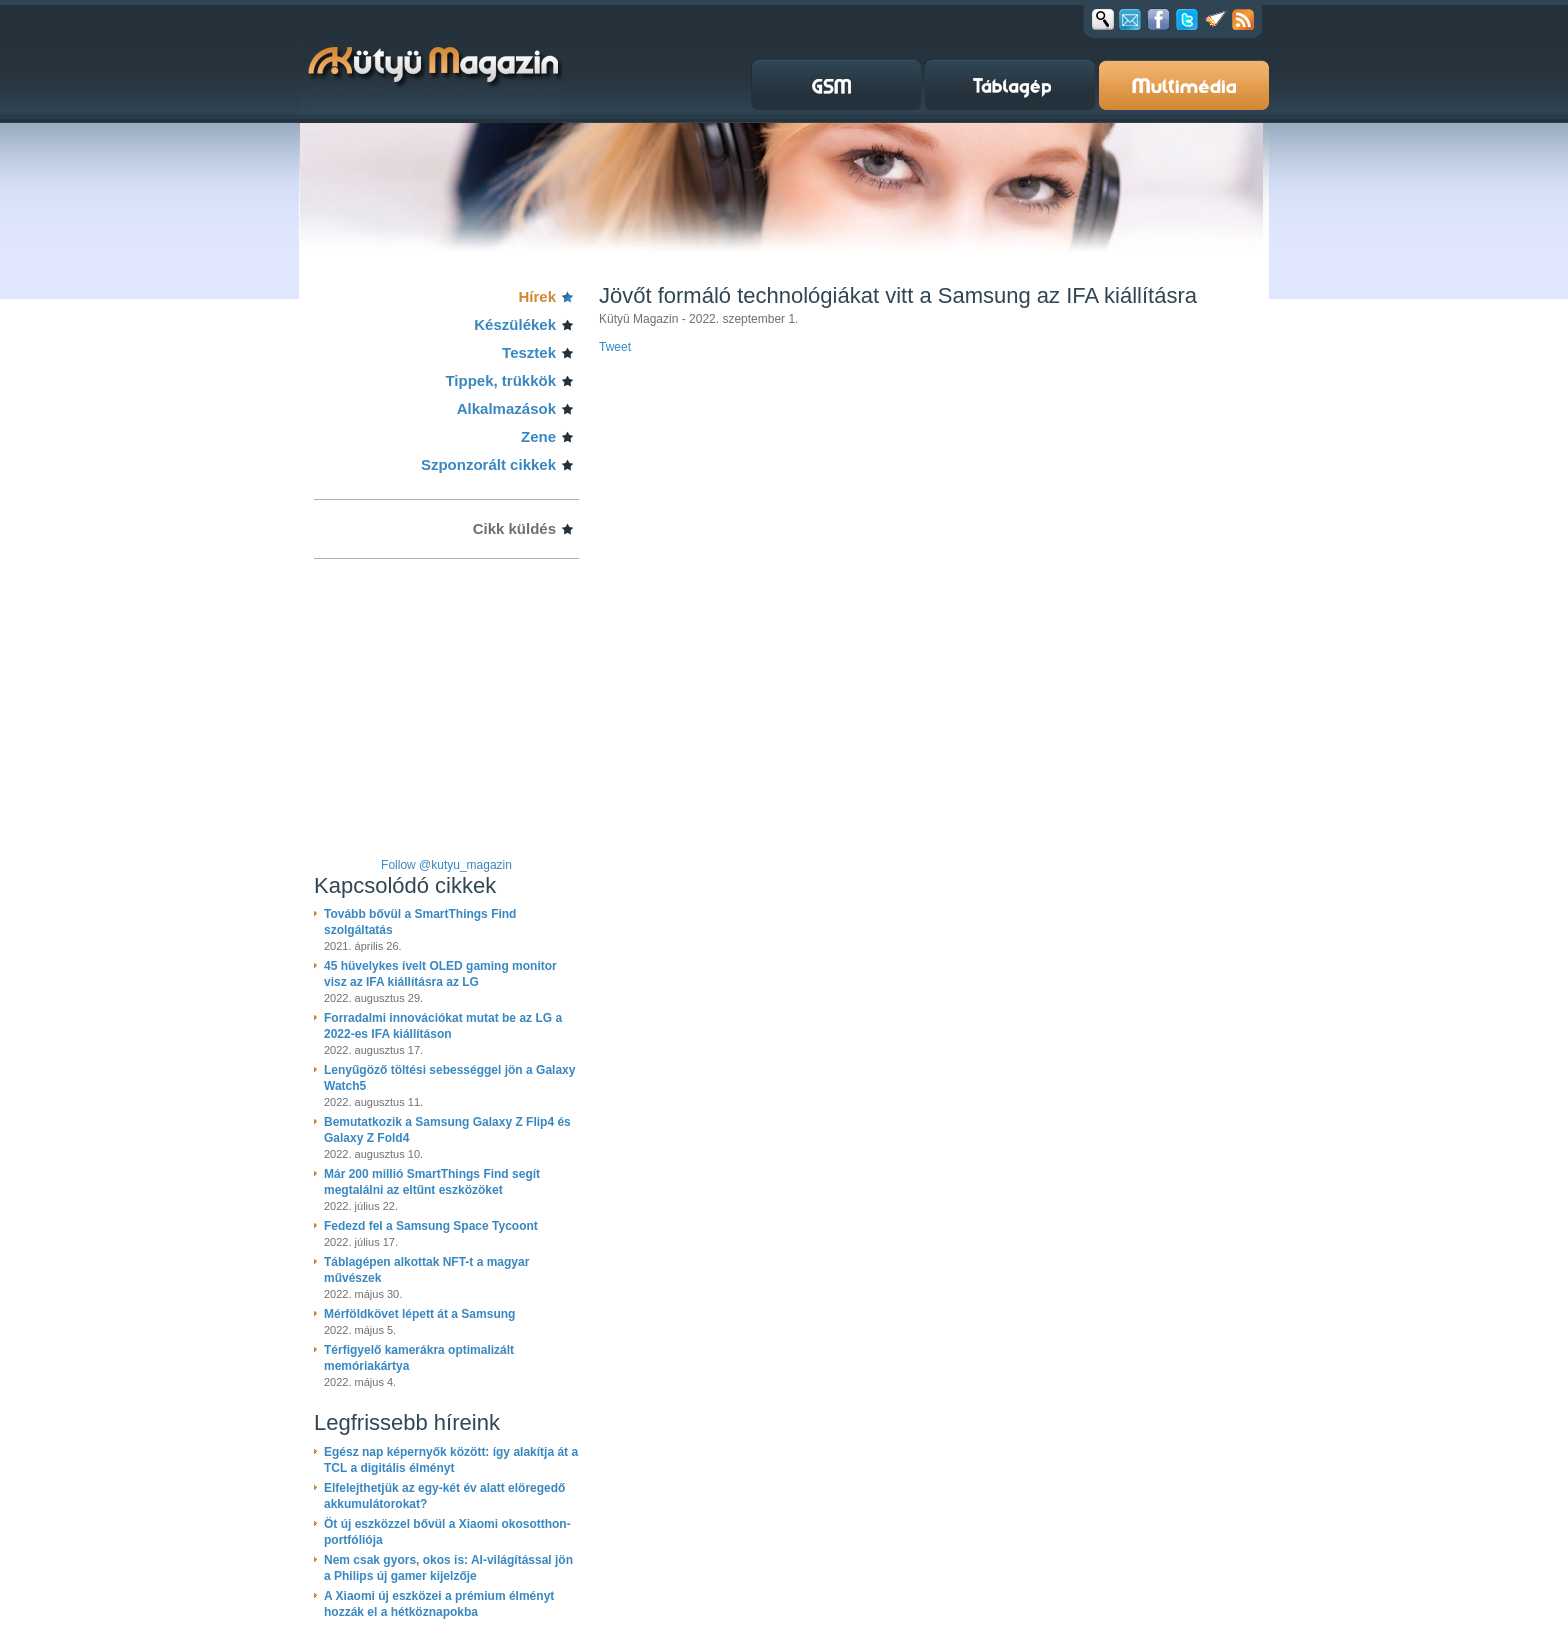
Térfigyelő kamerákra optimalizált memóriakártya (419, 1358)
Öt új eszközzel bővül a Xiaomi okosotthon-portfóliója (447, 1532)
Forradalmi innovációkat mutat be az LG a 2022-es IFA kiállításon (443, 1026)
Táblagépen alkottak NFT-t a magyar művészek (426, 1270)
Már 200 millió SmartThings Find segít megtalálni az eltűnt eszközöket (432, 1182)
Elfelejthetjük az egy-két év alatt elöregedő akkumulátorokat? (444, 1496)
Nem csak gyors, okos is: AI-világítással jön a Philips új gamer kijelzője (448, 1568)
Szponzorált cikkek (488, 464)
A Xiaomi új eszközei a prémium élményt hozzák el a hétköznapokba (439, 1604)
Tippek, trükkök (500, 380)
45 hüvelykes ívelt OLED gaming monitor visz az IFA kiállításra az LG (440, 974)
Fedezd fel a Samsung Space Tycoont (431, 1226)
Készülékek (515, 324)
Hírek (537, 296)
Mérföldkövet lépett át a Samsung (419, 1314)
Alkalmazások (506, 408)
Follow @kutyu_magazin (446, 865)
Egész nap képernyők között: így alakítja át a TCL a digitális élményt (451, 1460)
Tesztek (529, 352)
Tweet (615, 347)
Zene (538, 436)
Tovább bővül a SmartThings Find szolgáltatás (420, 922)
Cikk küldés (514, 528)
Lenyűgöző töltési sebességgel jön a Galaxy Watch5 (449, 1078)
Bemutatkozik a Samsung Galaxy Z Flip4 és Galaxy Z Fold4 (447, 1130)
